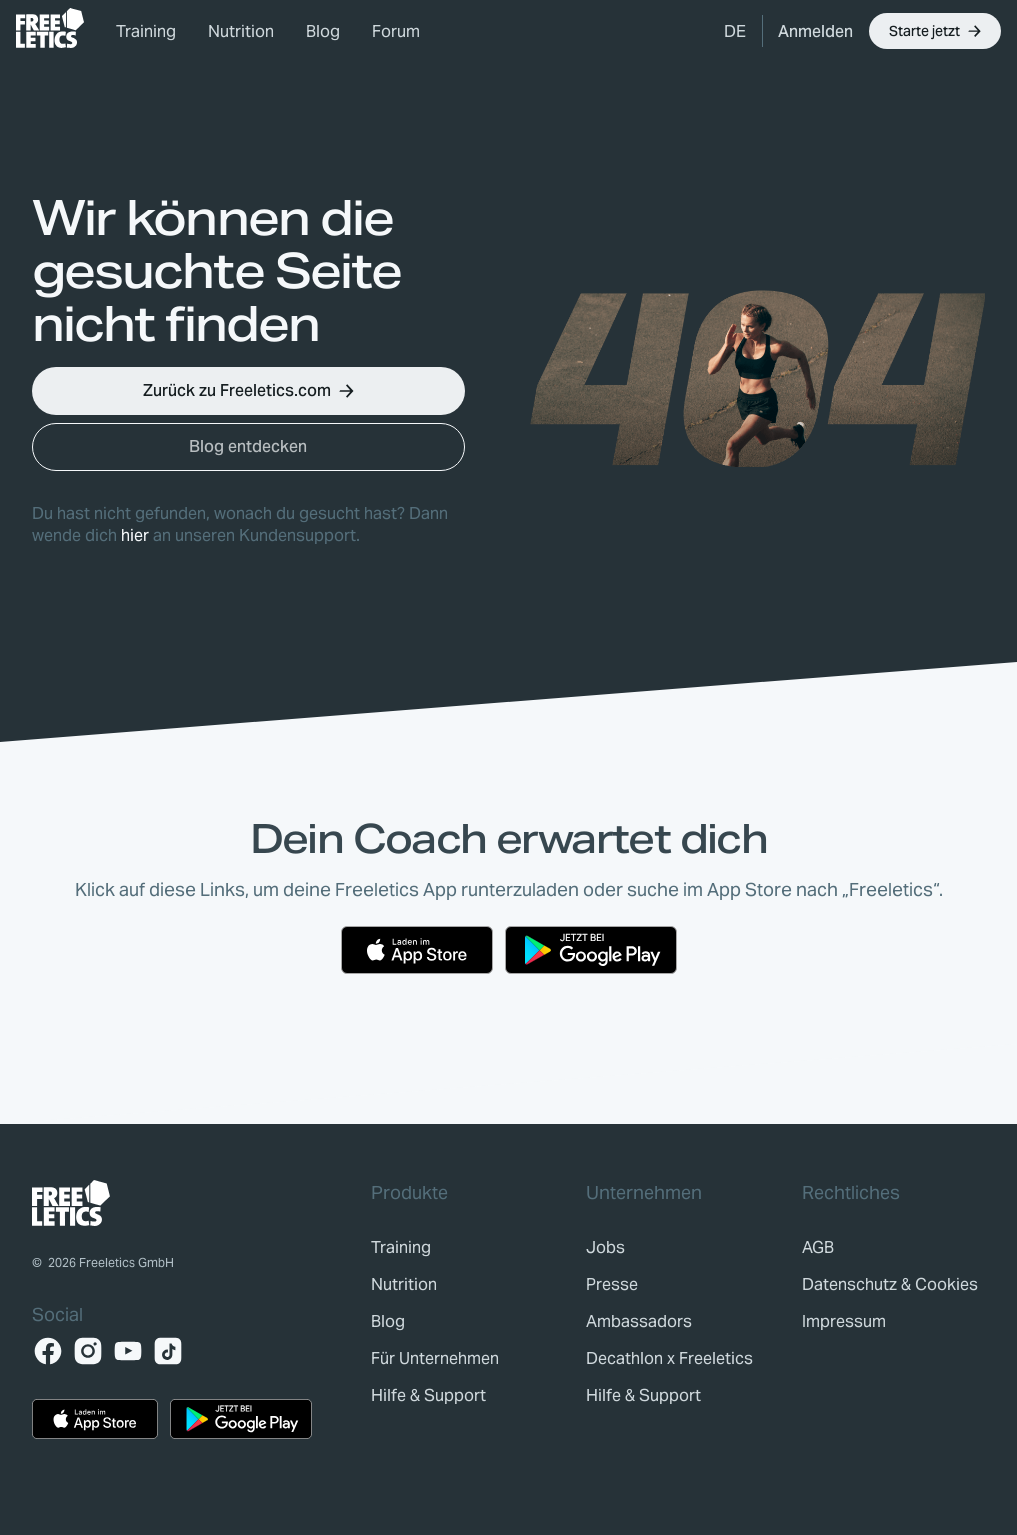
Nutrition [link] (241, 31)
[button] (735, 31)
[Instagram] (88, 1351)
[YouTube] (128, 1351)
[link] (50, 28)
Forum (396, 31)
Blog (323, 31)
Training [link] (146, 31)
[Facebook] (48, 1351)
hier (135, 535)
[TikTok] (168, 1351)
